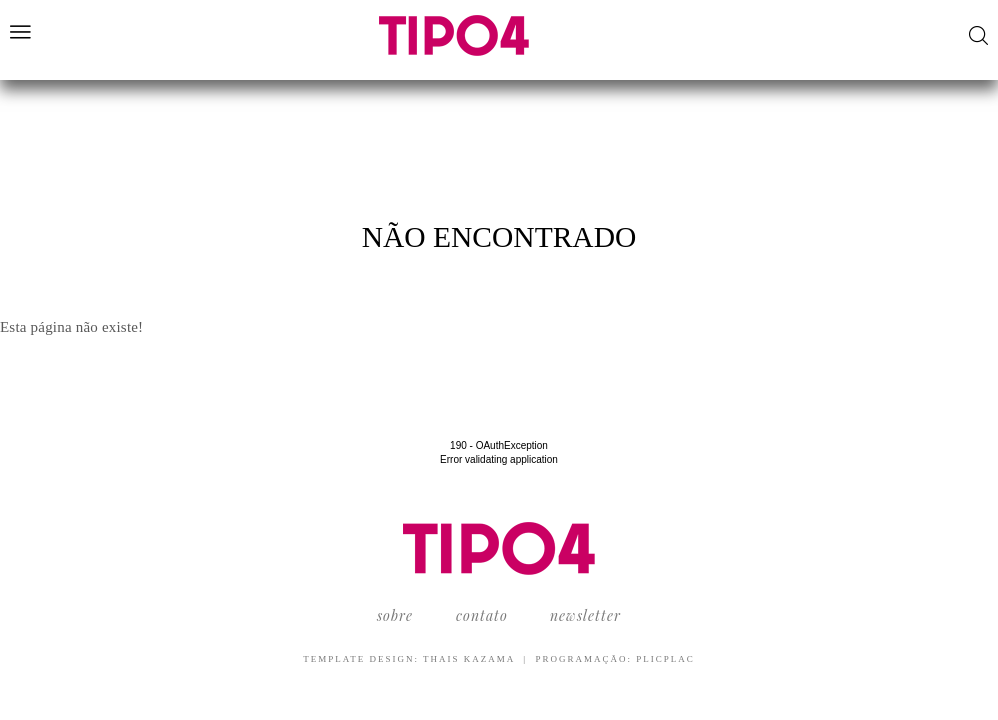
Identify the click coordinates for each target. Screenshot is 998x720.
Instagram (893, 34)
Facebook (869, 34)
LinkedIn (947, 34)
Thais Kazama (469, 659)
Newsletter (585, 615)
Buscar (978, 35)
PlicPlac (665, 659)
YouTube (843, 34)
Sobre (395, 615)
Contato (482, 615)
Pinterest (920, 34)
